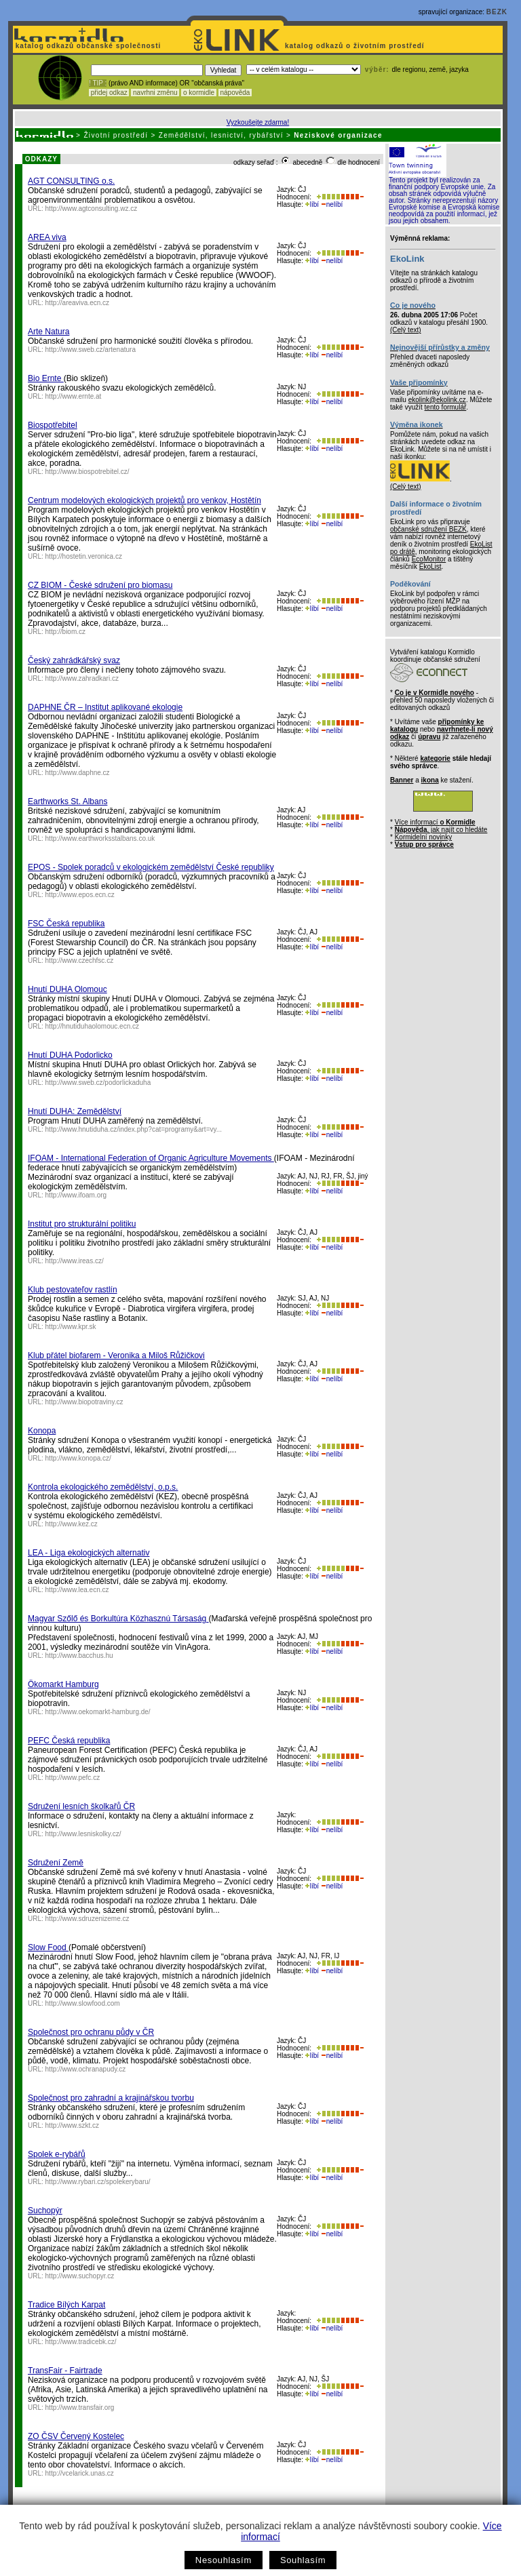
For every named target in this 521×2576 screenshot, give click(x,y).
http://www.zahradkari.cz (82, 678)
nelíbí (332, 204)
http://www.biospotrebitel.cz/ (87, 471)
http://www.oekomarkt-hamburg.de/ (98, 1712)
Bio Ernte (46, 378)
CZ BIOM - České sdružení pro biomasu (100, 585)
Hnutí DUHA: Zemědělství (74, 1111)
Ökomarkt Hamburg (63, 1684)
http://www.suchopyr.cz (80, 2276)
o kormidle (198, 92)
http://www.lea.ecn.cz (77, 1589)
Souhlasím (303, 2560)
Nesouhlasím (223, 2560)
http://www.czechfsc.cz (79, 960)
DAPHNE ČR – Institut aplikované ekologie (105, 707)
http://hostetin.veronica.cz (83, 556)
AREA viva (47, 237)
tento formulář (446, 407)
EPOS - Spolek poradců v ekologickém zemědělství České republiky (151, 867)
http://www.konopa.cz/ (78, 1458)
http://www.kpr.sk (70, 1326)
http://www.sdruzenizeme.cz (87, 1918)
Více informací (435, 822)
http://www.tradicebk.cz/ (81, 2341)
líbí (312, 204)
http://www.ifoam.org (76, 1195)
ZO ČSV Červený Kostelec (76, 2436)
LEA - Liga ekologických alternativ (88, 1553)
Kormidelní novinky (423, 837)
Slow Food (48, 1947)
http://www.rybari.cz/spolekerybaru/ (98, 2181)
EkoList (430, 566)
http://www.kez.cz (71, 1524)
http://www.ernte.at (73, 396)
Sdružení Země (55, 1862)
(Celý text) (405, 330)
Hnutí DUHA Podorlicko (70, 1055)
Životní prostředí (115, 135)
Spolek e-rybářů (56, 2154)
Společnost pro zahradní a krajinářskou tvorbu (111, 2098)
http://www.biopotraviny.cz (84, 1402)
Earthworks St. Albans (67, 801)
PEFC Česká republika (69, 1740)
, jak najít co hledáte (441, 829)
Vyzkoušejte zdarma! (258, 122)
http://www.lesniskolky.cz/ (83, 1834)
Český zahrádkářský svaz (74, 660)
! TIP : (98, 83)
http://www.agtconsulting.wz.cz (91, 208)
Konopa (42, 1430)
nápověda (235, 92)
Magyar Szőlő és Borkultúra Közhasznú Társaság (118, 1618)
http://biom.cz (65, 631)
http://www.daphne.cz (77, 772)
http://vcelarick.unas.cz (79, 2473)
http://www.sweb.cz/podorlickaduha (98, 1082)
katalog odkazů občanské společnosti (87, 45)
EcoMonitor (429, 559)
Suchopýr (45, 2210)
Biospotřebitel (52, 425)
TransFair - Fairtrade (65, 2370)
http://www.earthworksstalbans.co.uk (100, 838)
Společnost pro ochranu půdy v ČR (91, 2032)
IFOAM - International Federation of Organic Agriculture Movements (151, 1158)
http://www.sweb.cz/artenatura (90, 349)
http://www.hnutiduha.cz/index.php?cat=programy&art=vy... (134, 1129)
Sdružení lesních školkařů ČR (81, 1806)
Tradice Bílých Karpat (66, 2305)
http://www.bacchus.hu (79, 1655)
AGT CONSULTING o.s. (71, 181)
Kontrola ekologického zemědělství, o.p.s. (103, 1487)
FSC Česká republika (66, 923)
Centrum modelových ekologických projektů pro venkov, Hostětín (144, 500)
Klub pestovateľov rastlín (72, 1289)
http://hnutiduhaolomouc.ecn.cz (92, 1026)
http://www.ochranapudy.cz (85, 2069)
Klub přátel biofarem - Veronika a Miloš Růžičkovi (116, 1355)
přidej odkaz (109, 92)
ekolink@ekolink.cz (437, 399)
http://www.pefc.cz (72, 1777)
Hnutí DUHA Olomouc (67, 989)
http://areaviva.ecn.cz (77, 302)
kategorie (435, 758)
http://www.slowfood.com (82, 2003)
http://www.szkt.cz (72, 2125)
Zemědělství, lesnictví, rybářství (221, 135)
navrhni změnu (155, 92)
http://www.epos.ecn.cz (80, 894)
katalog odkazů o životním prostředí (356, 45)
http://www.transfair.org (80, 2407)
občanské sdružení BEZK (428, 529)
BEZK (496, 12)
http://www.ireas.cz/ (74, 1261)
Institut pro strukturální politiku (82, 1224)
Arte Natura (48, 331)
